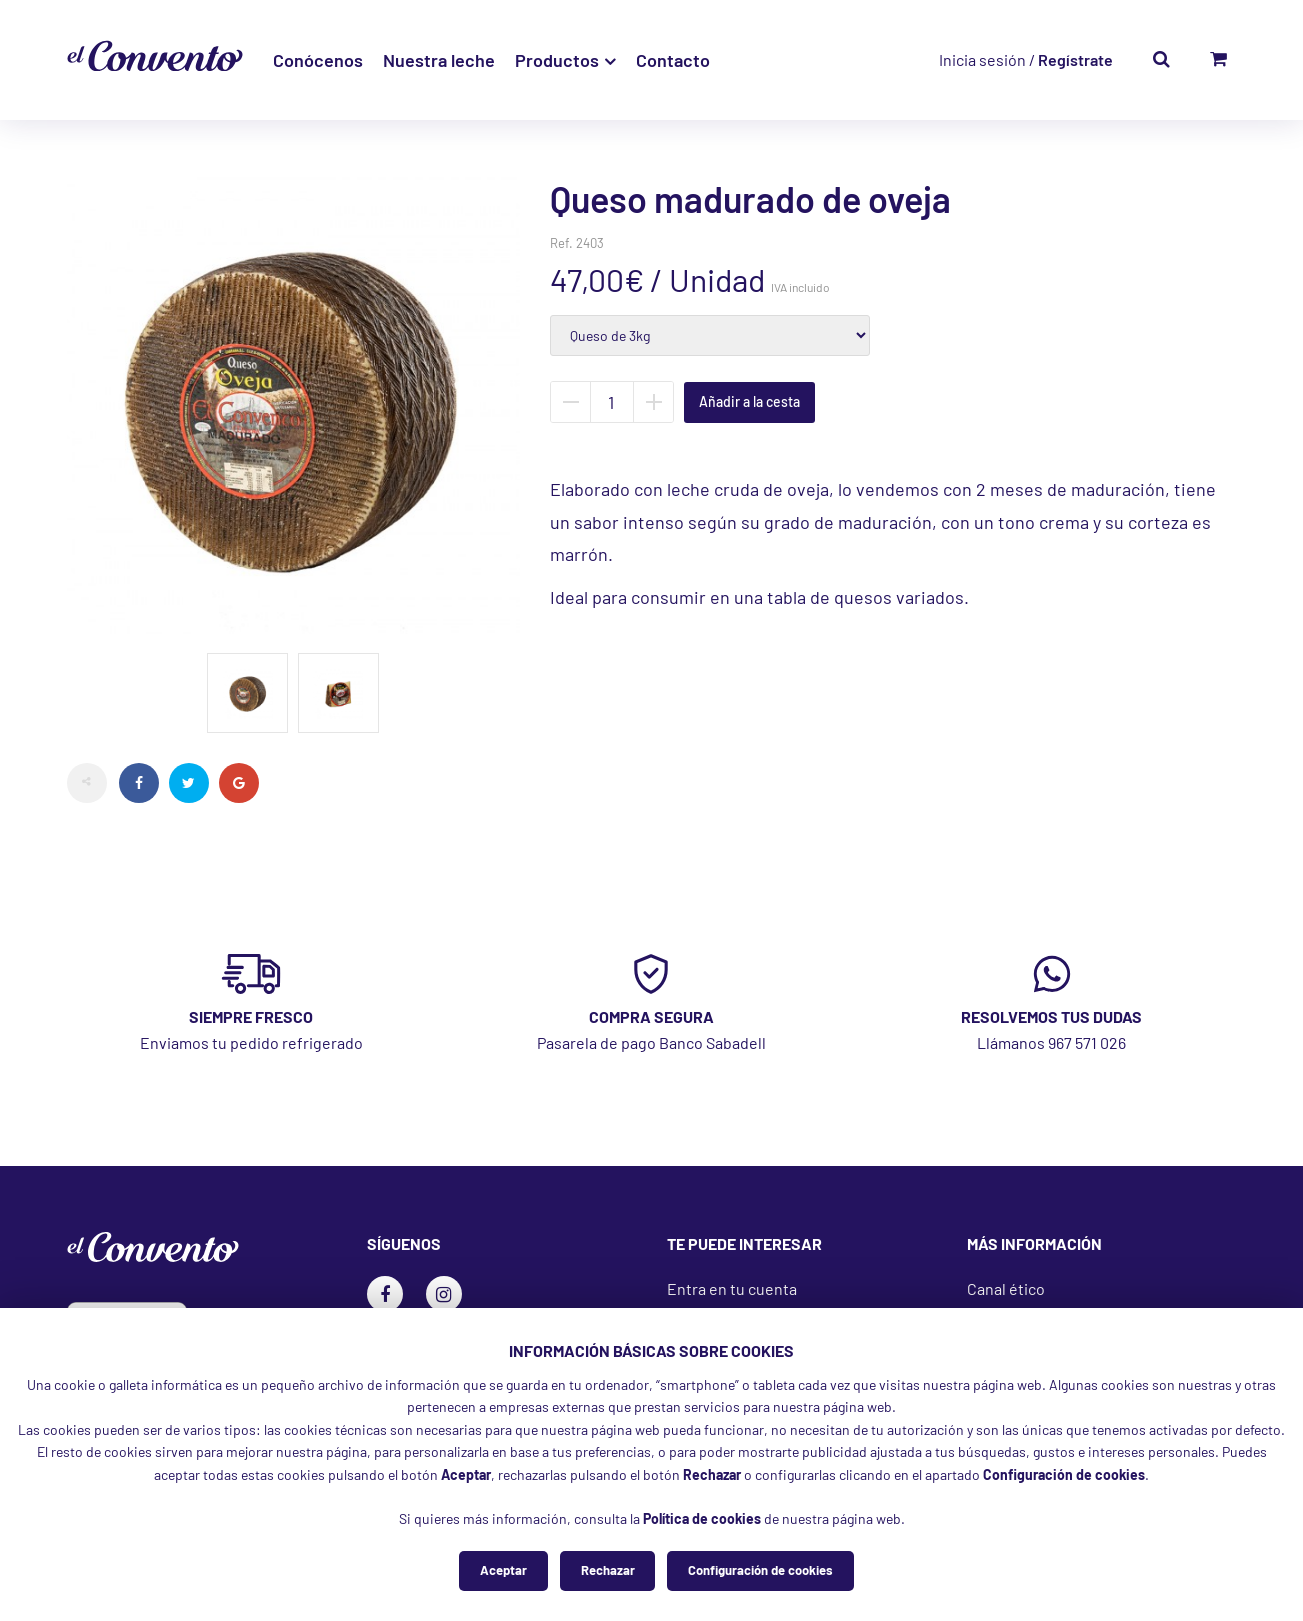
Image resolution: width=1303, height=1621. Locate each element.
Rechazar (608, 1570)
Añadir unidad (653, 402)
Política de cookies (702, 1518)
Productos (557, 60)
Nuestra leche (439, 60)
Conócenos (318, 60)
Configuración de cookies (760, 1570)
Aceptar (503, 1570)
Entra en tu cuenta (732, 1288)
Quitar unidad (571, 402)
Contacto (673, 60)
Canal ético (1006, 1288)
